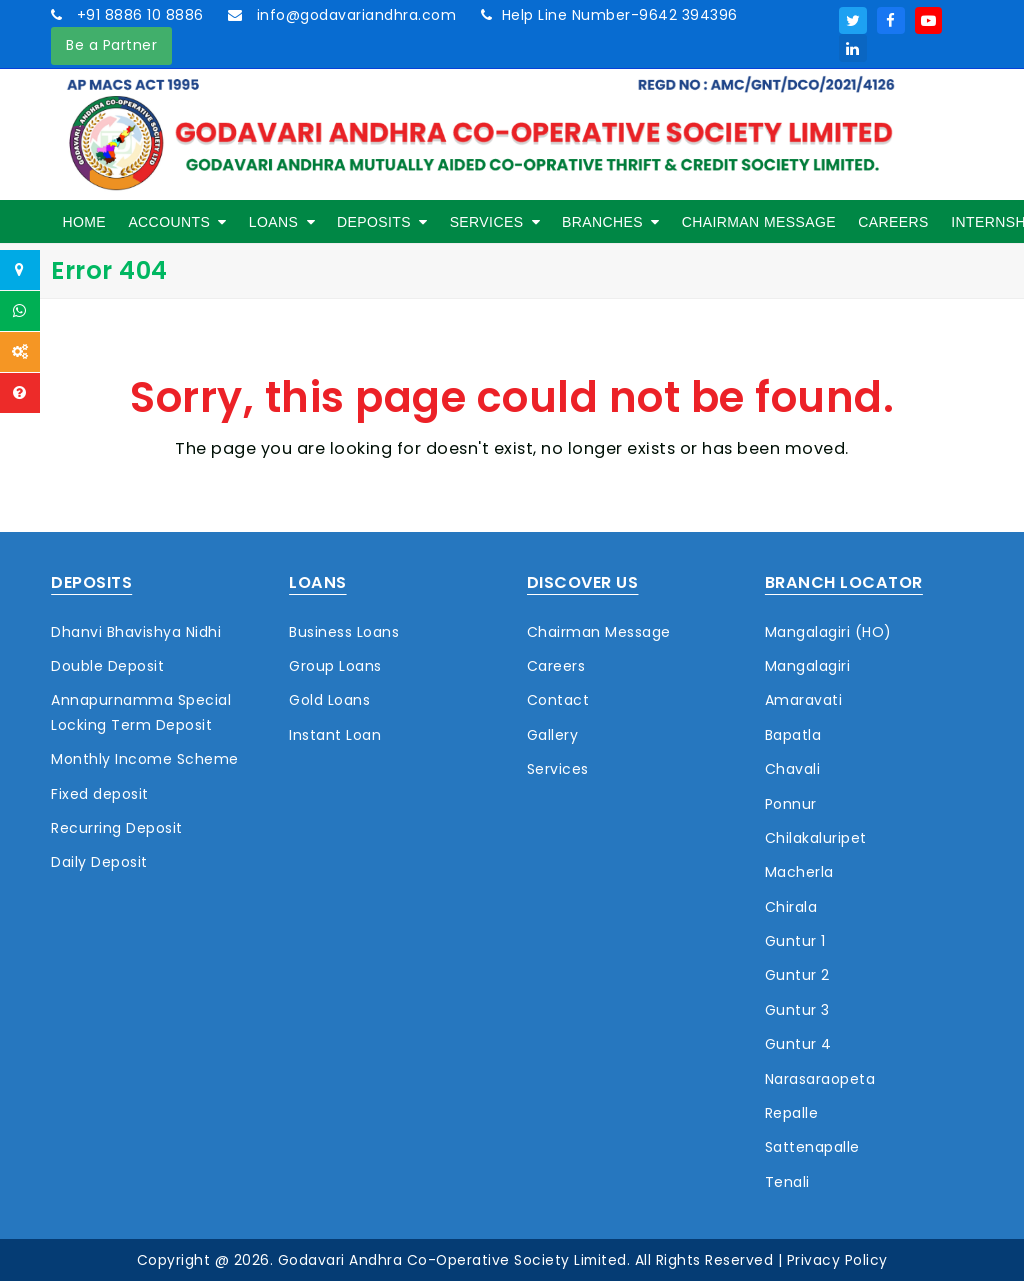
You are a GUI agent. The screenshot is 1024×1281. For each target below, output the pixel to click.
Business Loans (344, 632)
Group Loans (335, 666)
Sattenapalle (812, 1147)
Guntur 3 (797, 1010)
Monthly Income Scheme (145, 759)
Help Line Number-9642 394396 (620, 15)
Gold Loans (329, 700)
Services (558, 769)
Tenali (787, 1182)
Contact (558, 700)
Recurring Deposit (117, 828)
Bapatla (793, 735)
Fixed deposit (100, 794)
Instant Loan (335, 735)
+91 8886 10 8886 (138, 15)
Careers (556, 666)
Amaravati (804, 700)
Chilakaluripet (816, 838)
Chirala (791, 907)
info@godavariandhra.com (354, 15)
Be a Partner (111, 45)
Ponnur (791, 804)
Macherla (799, 872)
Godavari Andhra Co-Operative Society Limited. (454, 1260)
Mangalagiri (808, 666)
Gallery (553, 735)
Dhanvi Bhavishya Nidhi (136, 632)
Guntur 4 (798, 1044)
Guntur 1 (795, 941)
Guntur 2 (797, 975)
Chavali (793, 769)
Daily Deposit (99, 862)
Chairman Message (599, 632)
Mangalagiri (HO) (828, 632)
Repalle (792, 1113)
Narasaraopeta (820, 1079)
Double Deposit (107, 666)
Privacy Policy (837, 1260)
